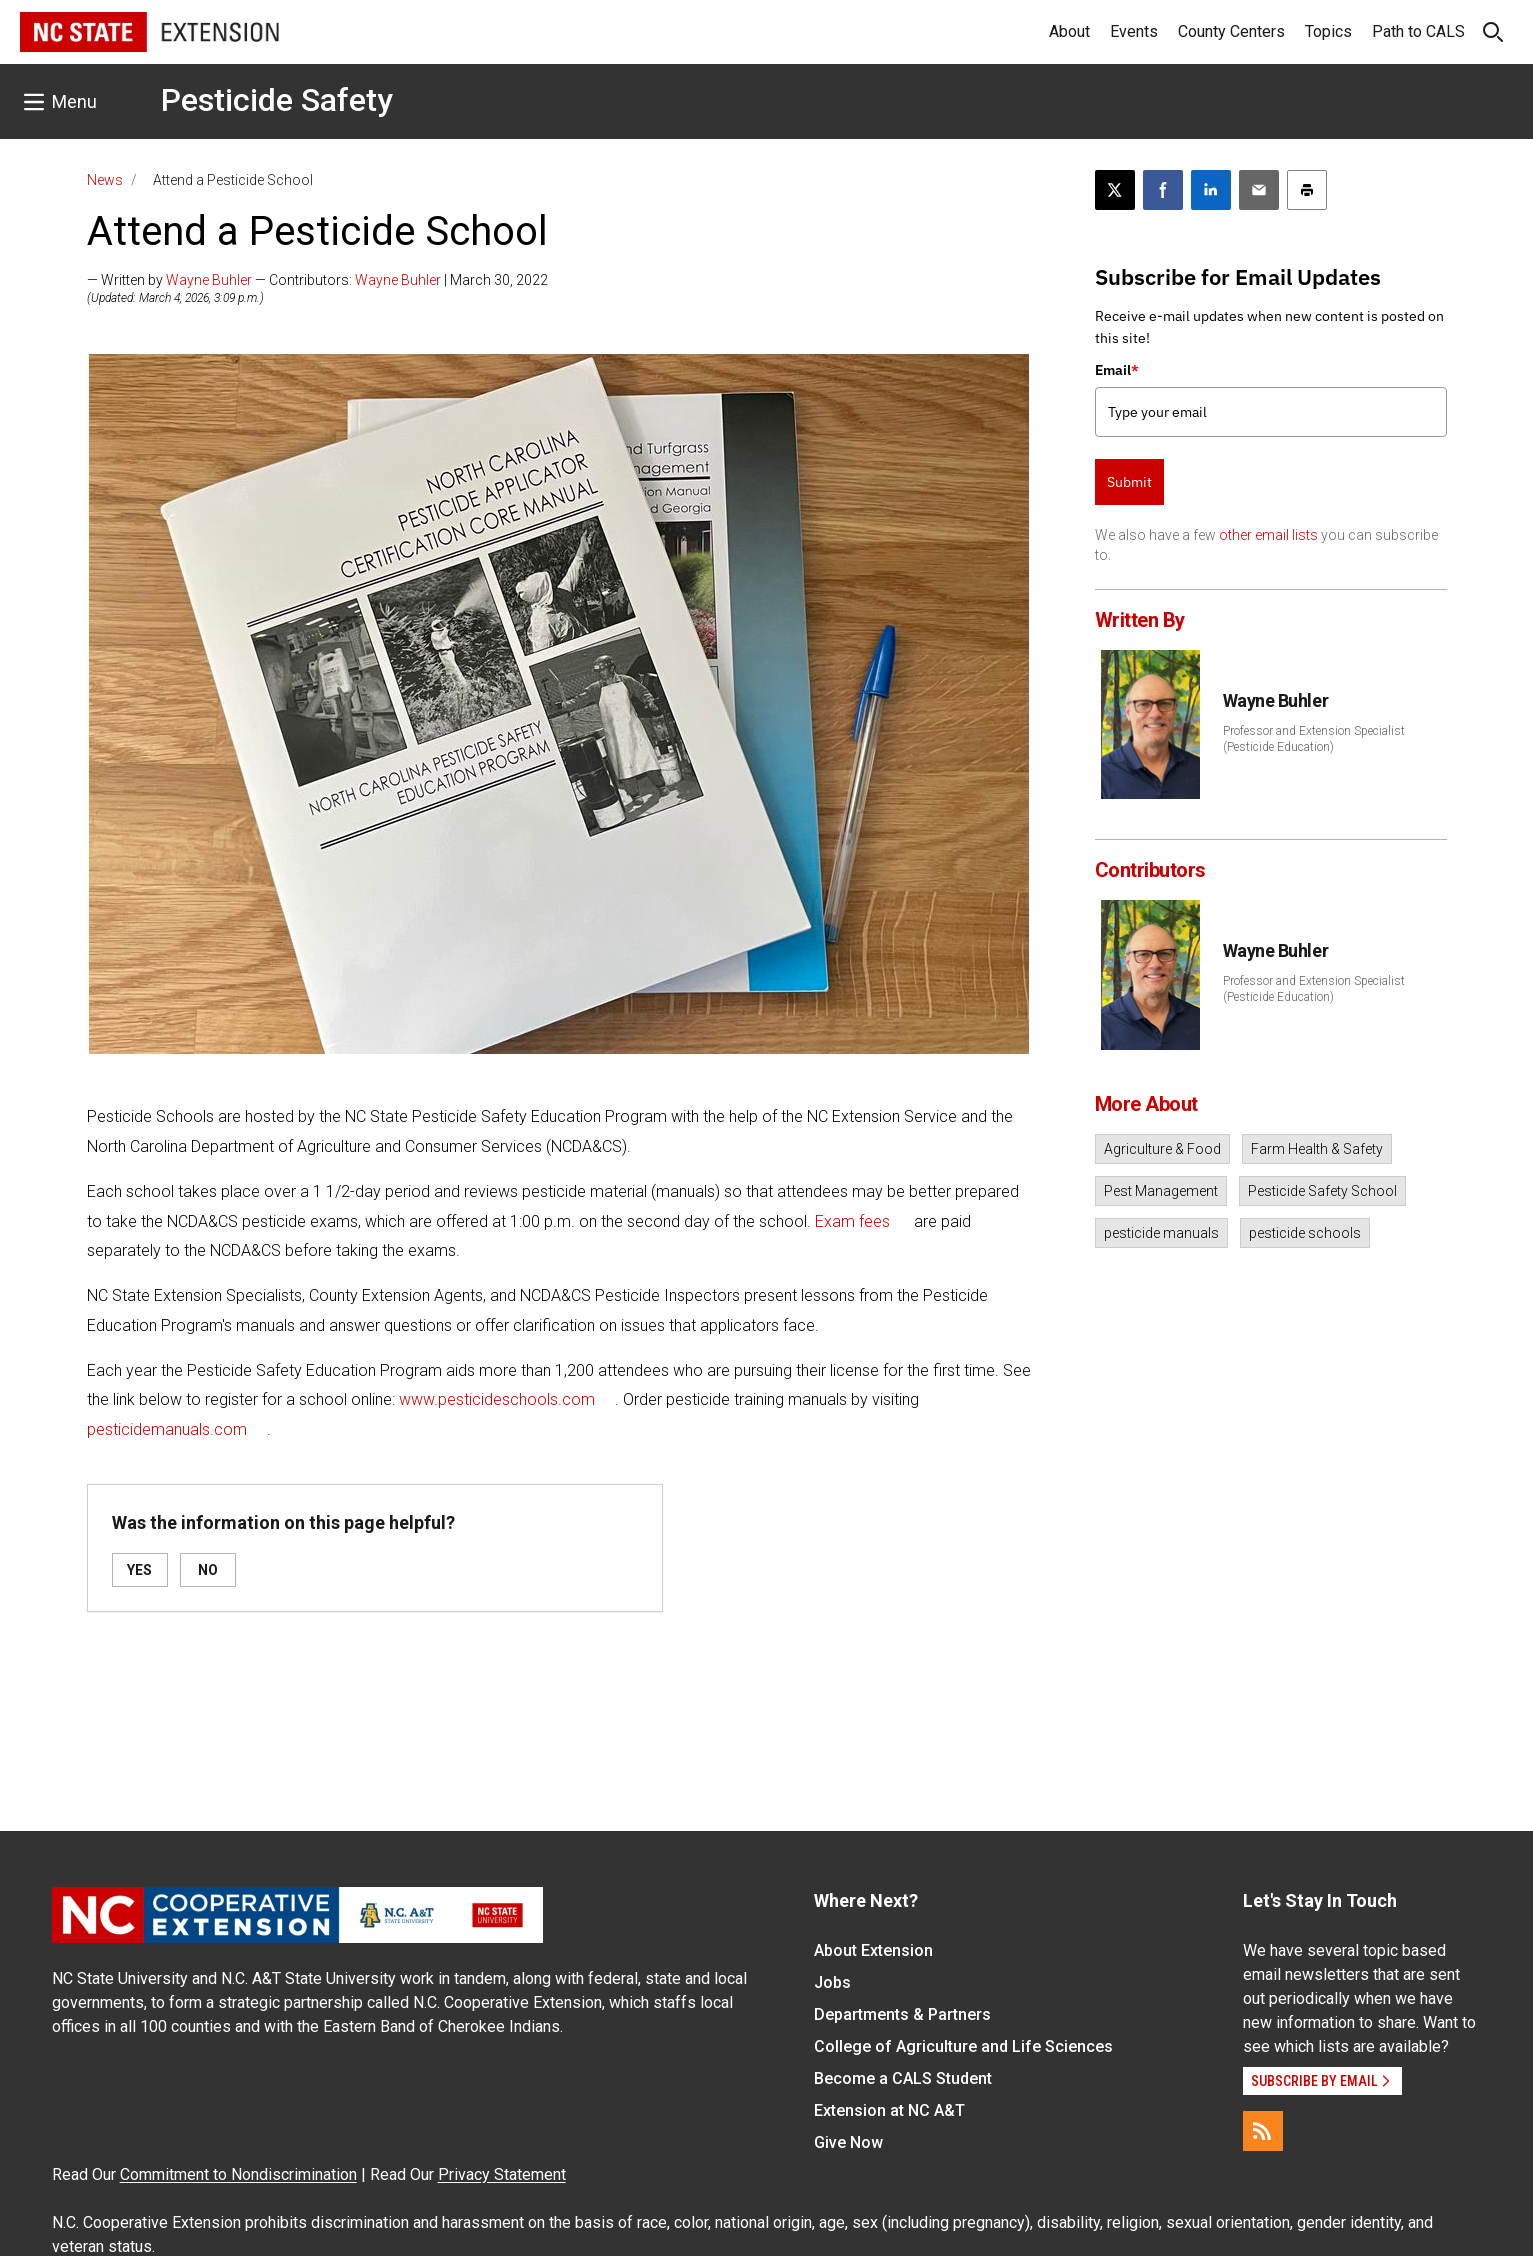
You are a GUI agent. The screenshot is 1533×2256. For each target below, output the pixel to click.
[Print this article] (1307, 190)
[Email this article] (1259, 190)
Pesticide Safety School (1322, 1191)
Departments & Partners (902, 2014)
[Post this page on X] (1115, 190)
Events (1134, 31)
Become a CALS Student (903, 2078)
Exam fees (852, 1221)
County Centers (1231, 31)
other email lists (1268, 535)
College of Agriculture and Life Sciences (963, 2046)
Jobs (832, 1982)
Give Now (848, 2142)
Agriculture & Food (1162, 1149)
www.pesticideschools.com (497, 1399)
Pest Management (1161, 1191)
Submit (1129, 482)
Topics (1328, 31)
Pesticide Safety (277, 100)
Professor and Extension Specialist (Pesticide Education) (1314, 739)
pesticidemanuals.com (167, 1429)
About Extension (873, 1950)
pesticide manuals (1161, 1233)
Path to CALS (1418, 31)
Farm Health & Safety (1317, 1149)
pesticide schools (1305, 1233)
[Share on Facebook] (1163, 190)
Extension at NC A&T (889, 2110)
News (105, 180)
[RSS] (1263, 2131)
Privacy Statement (502, 2174)
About (1069, 31)
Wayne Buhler (209, 280)
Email (1117, 370)
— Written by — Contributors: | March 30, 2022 (317, 280)
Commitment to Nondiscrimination (238, 2174)
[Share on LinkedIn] (1211, 190)
